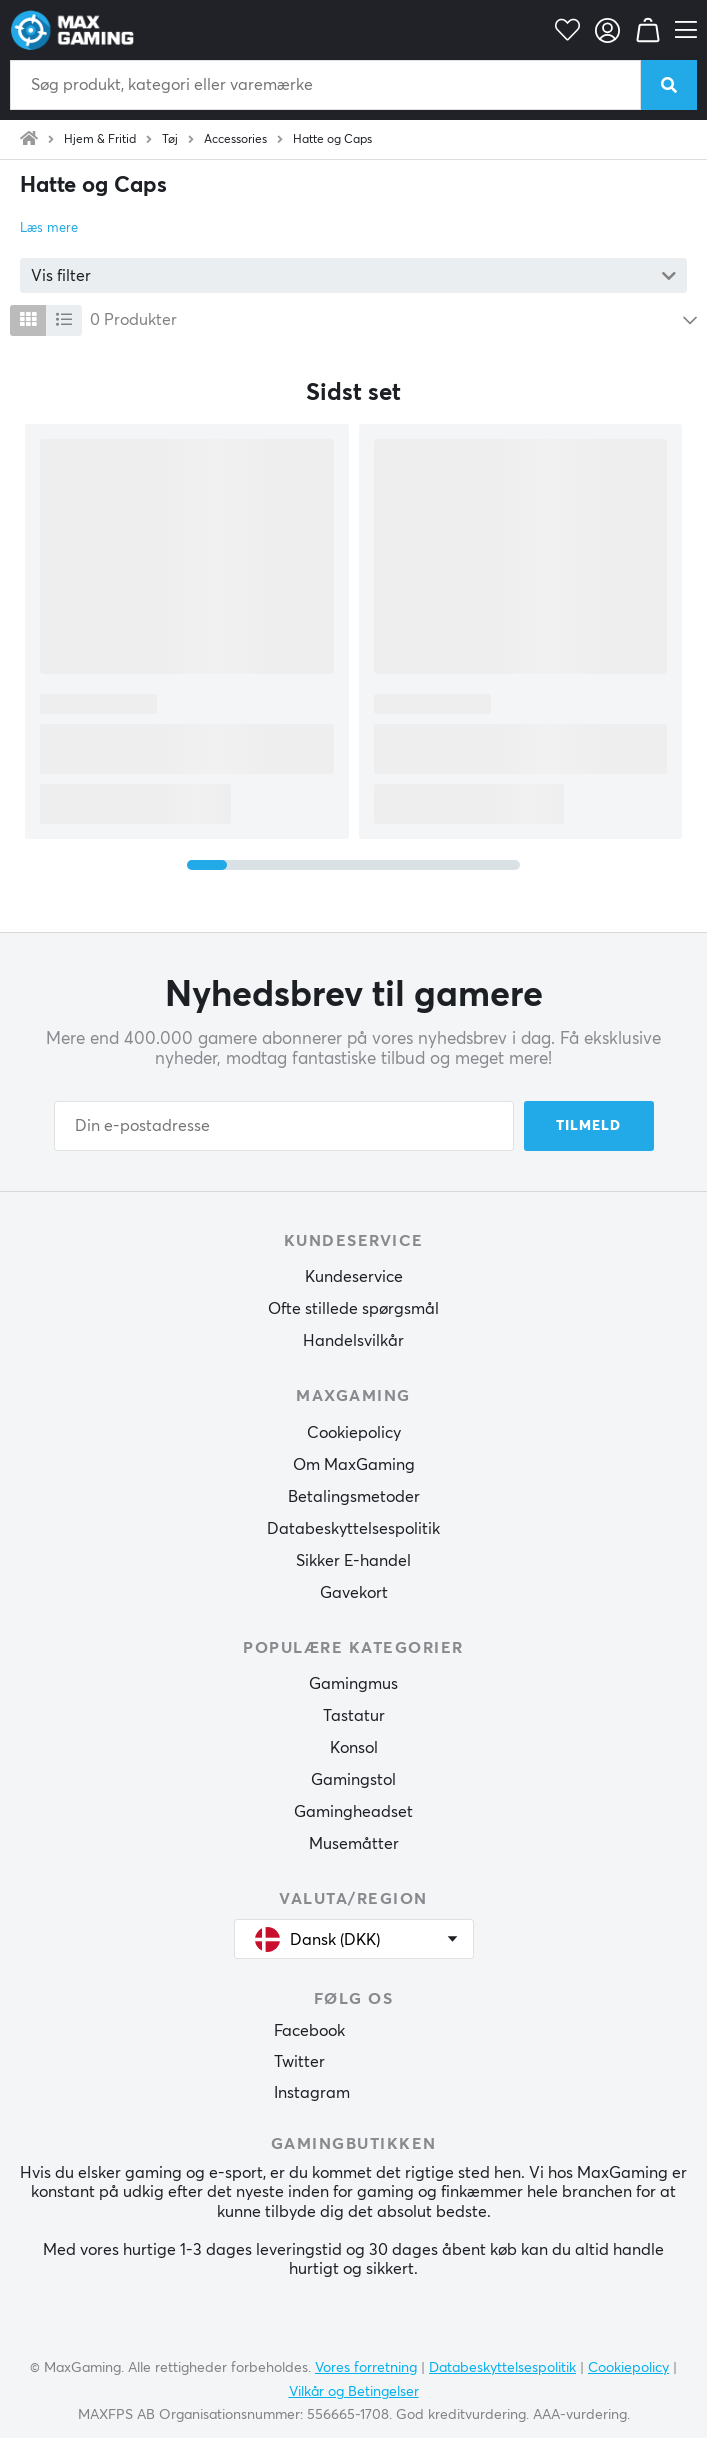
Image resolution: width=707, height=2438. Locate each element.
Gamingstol (353, 1780)
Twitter (299, 2062)
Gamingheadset (353, 1812)
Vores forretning (366, 2368)
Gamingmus (353, 1684)
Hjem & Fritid (100, 140)
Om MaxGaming (354, 1465)
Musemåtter (354, 1844)
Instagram (312, 2093)
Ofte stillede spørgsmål (353, 1309)
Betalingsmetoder (354, 1497)
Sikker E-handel (353, 1561)
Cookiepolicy (354, 1433)
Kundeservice (354, 1277)
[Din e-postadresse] (284, 1126)
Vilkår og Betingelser (354, 2392)
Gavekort (354, 1593)
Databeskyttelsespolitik (353, 1529)
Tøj (170, 140)
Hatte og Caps (332, 140)
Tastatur (354, 1716)
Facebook (309, 2031)
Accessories (235, 140)
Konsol (354, 1748)
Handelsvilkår (353, 1341)
